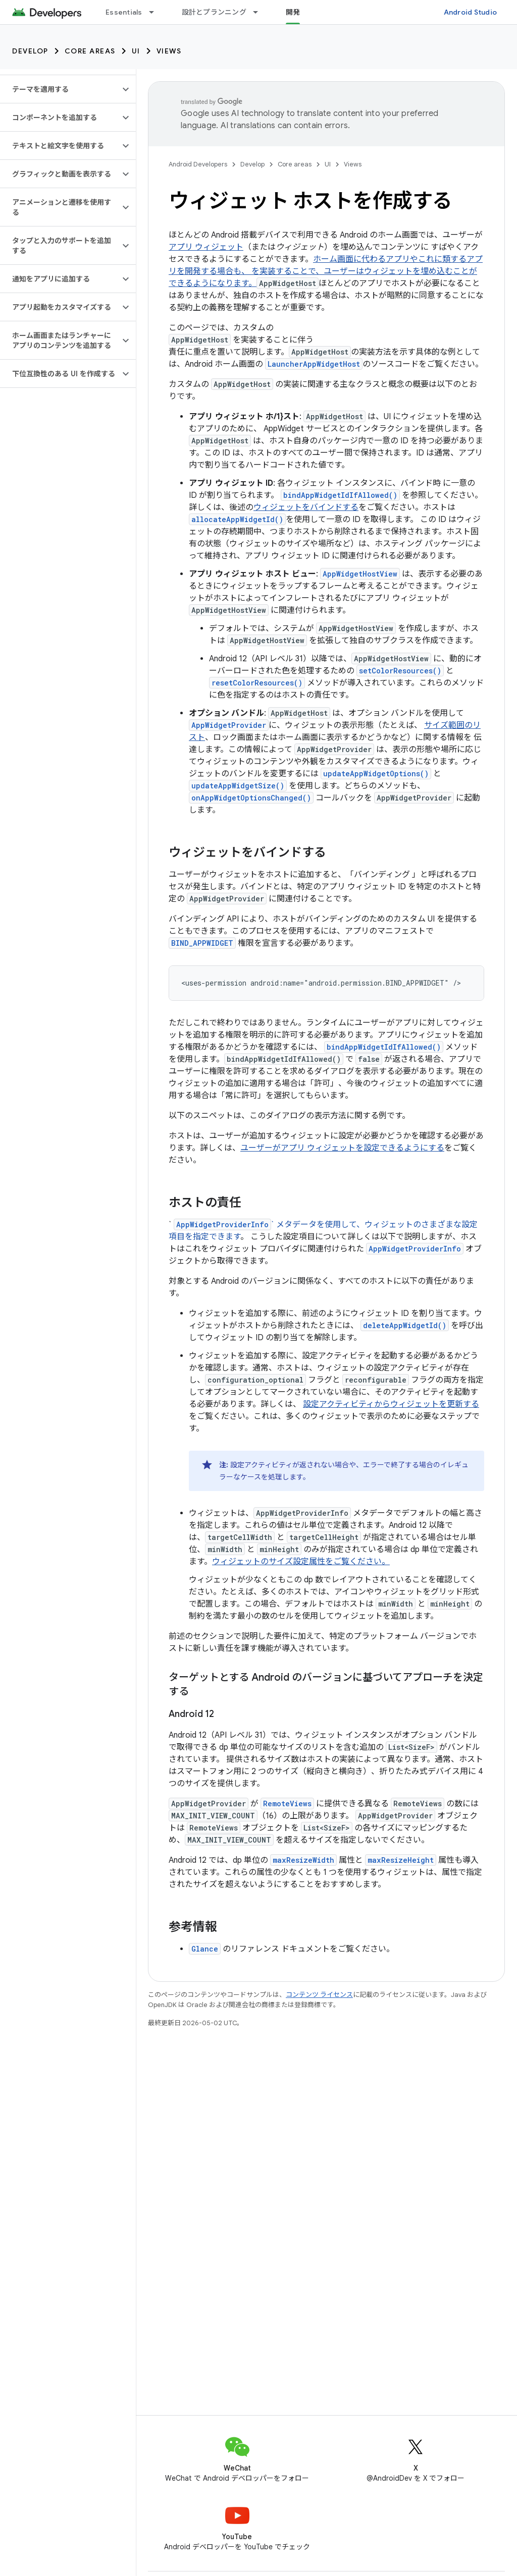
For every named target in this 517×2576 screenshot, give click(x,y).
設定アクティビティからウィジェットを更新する (391, 1404)
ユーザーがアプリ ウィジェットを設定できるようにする (342, 1148)
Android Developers (198, 164)
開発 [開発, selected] (293, 12)
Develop (30, 50)
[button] (60, 89)
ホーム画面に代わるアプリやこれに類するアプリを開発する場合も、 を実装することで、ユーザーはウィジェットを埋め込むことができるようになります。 (326, 271)
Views (169, 50)
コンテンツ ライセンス (319, 1994)
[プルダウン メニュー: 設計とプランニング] (260, 12)
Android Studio (470, 12)
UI (136, 50)
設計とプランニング (214, 12)
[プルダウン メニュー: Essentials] (156, 12)
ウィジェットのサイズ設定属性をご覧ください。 (301, 1562)
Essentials (124, 12)
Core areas (90, 50)
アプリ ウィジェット (206, 247)
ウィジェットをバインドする (305, 507)
